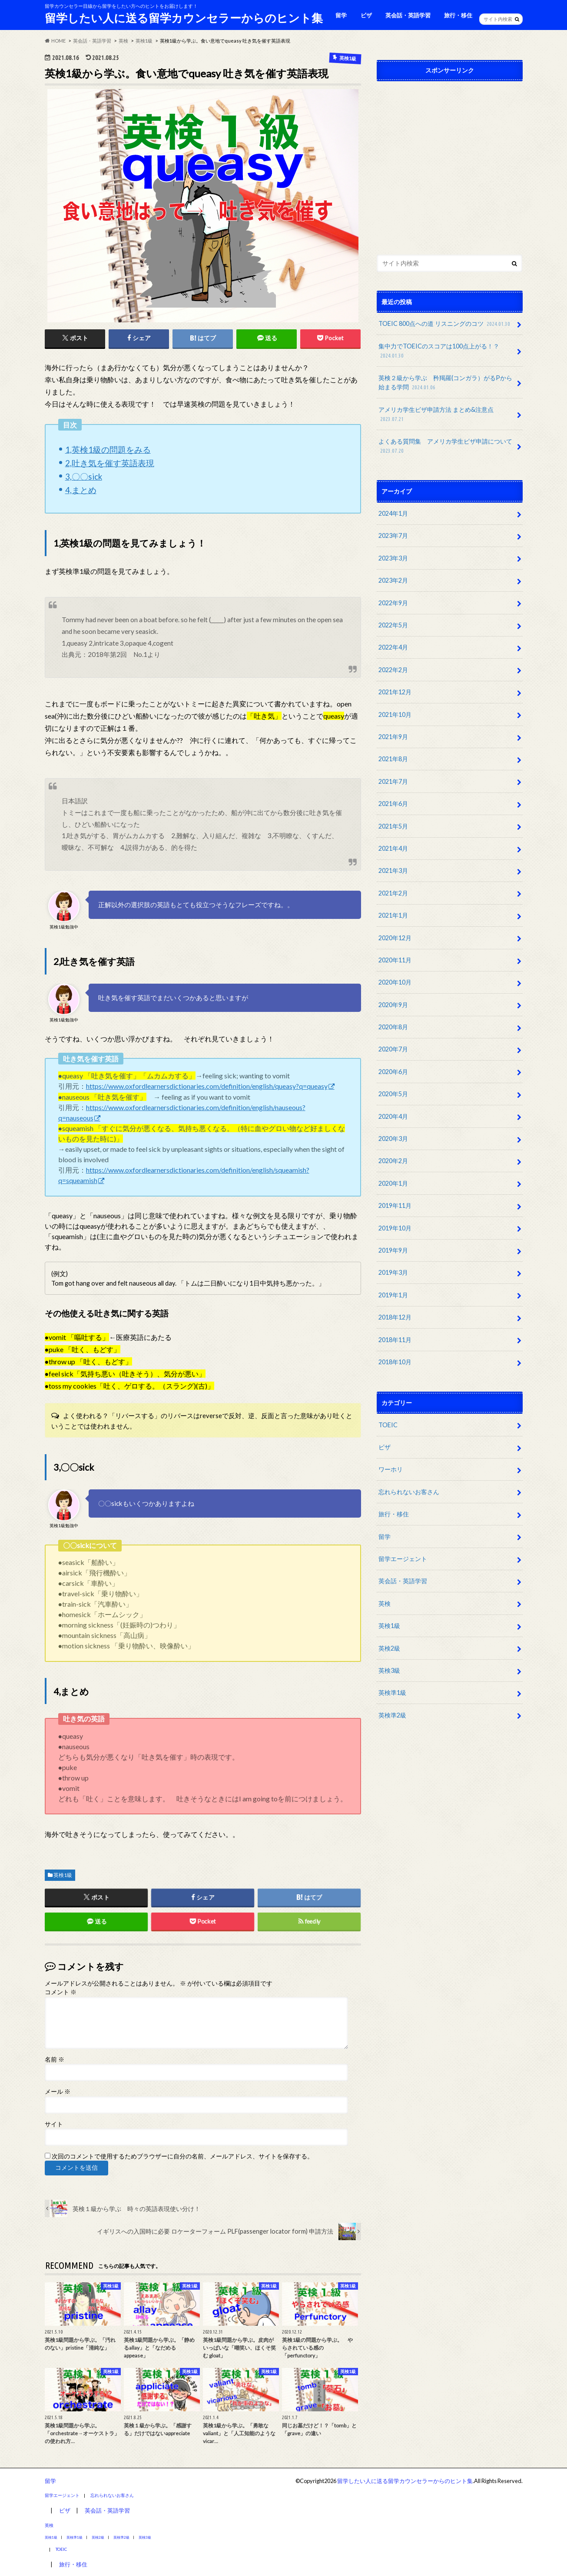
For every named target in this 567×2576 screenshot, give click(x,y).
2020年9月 (393, 1004)
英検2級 (389, 1648)
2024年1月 (393, 513)
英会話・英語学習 (408, 15)
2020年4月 (393, 1116)
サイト (54, 2124)
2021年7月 (393, 781)
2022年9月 (393, 603)
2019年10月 (394, 1228)
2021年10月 (394, 714)
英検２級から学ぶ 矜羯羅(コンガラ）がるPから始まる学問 (445, 383)
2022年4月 (393, 647)
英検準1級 (392, 1692)
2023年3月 (393, 558)
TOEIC (388, 1425)
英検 (384, 1603)
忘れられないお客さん (408, 1491)
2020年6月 (393, 1071)
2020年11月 (394, 960)
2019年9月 (393, 1250)
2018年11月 (394, 1339)
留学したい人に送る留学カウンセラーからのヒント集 (184, 18)
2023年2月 (393, 580)
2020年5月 (393, 1093)
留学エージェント (402, 1558)
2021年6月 (393, 803)
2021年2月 (393, 893)
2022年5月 (393, 625)
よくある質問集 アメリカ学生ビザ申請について (445, 446)
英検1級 (62, 1875)
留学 (341, 15)
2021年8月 (393, 759)
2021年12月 (394, 692)
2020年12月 (394, 938)
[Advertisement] (450, 166)
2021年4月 (393, 848)
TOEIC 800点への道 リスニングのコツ (445, 324)
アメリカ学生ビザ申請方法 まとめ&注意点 (436, 415)
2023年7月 (393, 535)
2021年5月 (393, 826)
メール (57, 2091)
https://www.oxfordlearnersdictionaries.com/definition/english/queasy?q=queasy (207, 1086)
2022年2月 (393, 669)
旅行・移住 (458, 15)
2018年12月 (394, 1317)
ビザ (366, 15)
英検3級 (389, 1670)
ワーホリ (390, 1469)
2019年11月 (394, 1205)
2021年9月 (393, 736)
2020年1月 (393, 1183)
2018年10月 (394, 1362)
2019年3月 (393, 1272)
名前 (54, 2059)
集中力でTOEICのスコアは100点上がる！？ (438, 351)
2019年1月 (393, 1295)
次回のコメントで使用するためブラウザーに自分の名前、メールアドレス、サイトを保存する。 (182, 2156)
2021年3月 (393, 870)
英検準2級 (392, 1715)
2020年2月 (393, 1160)
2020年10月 (394, 982)
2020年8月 (393, 1027)
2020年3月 (393, 1138)
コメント (60, 1992)
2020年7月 (393, 1049)
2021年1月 (393, 915)
